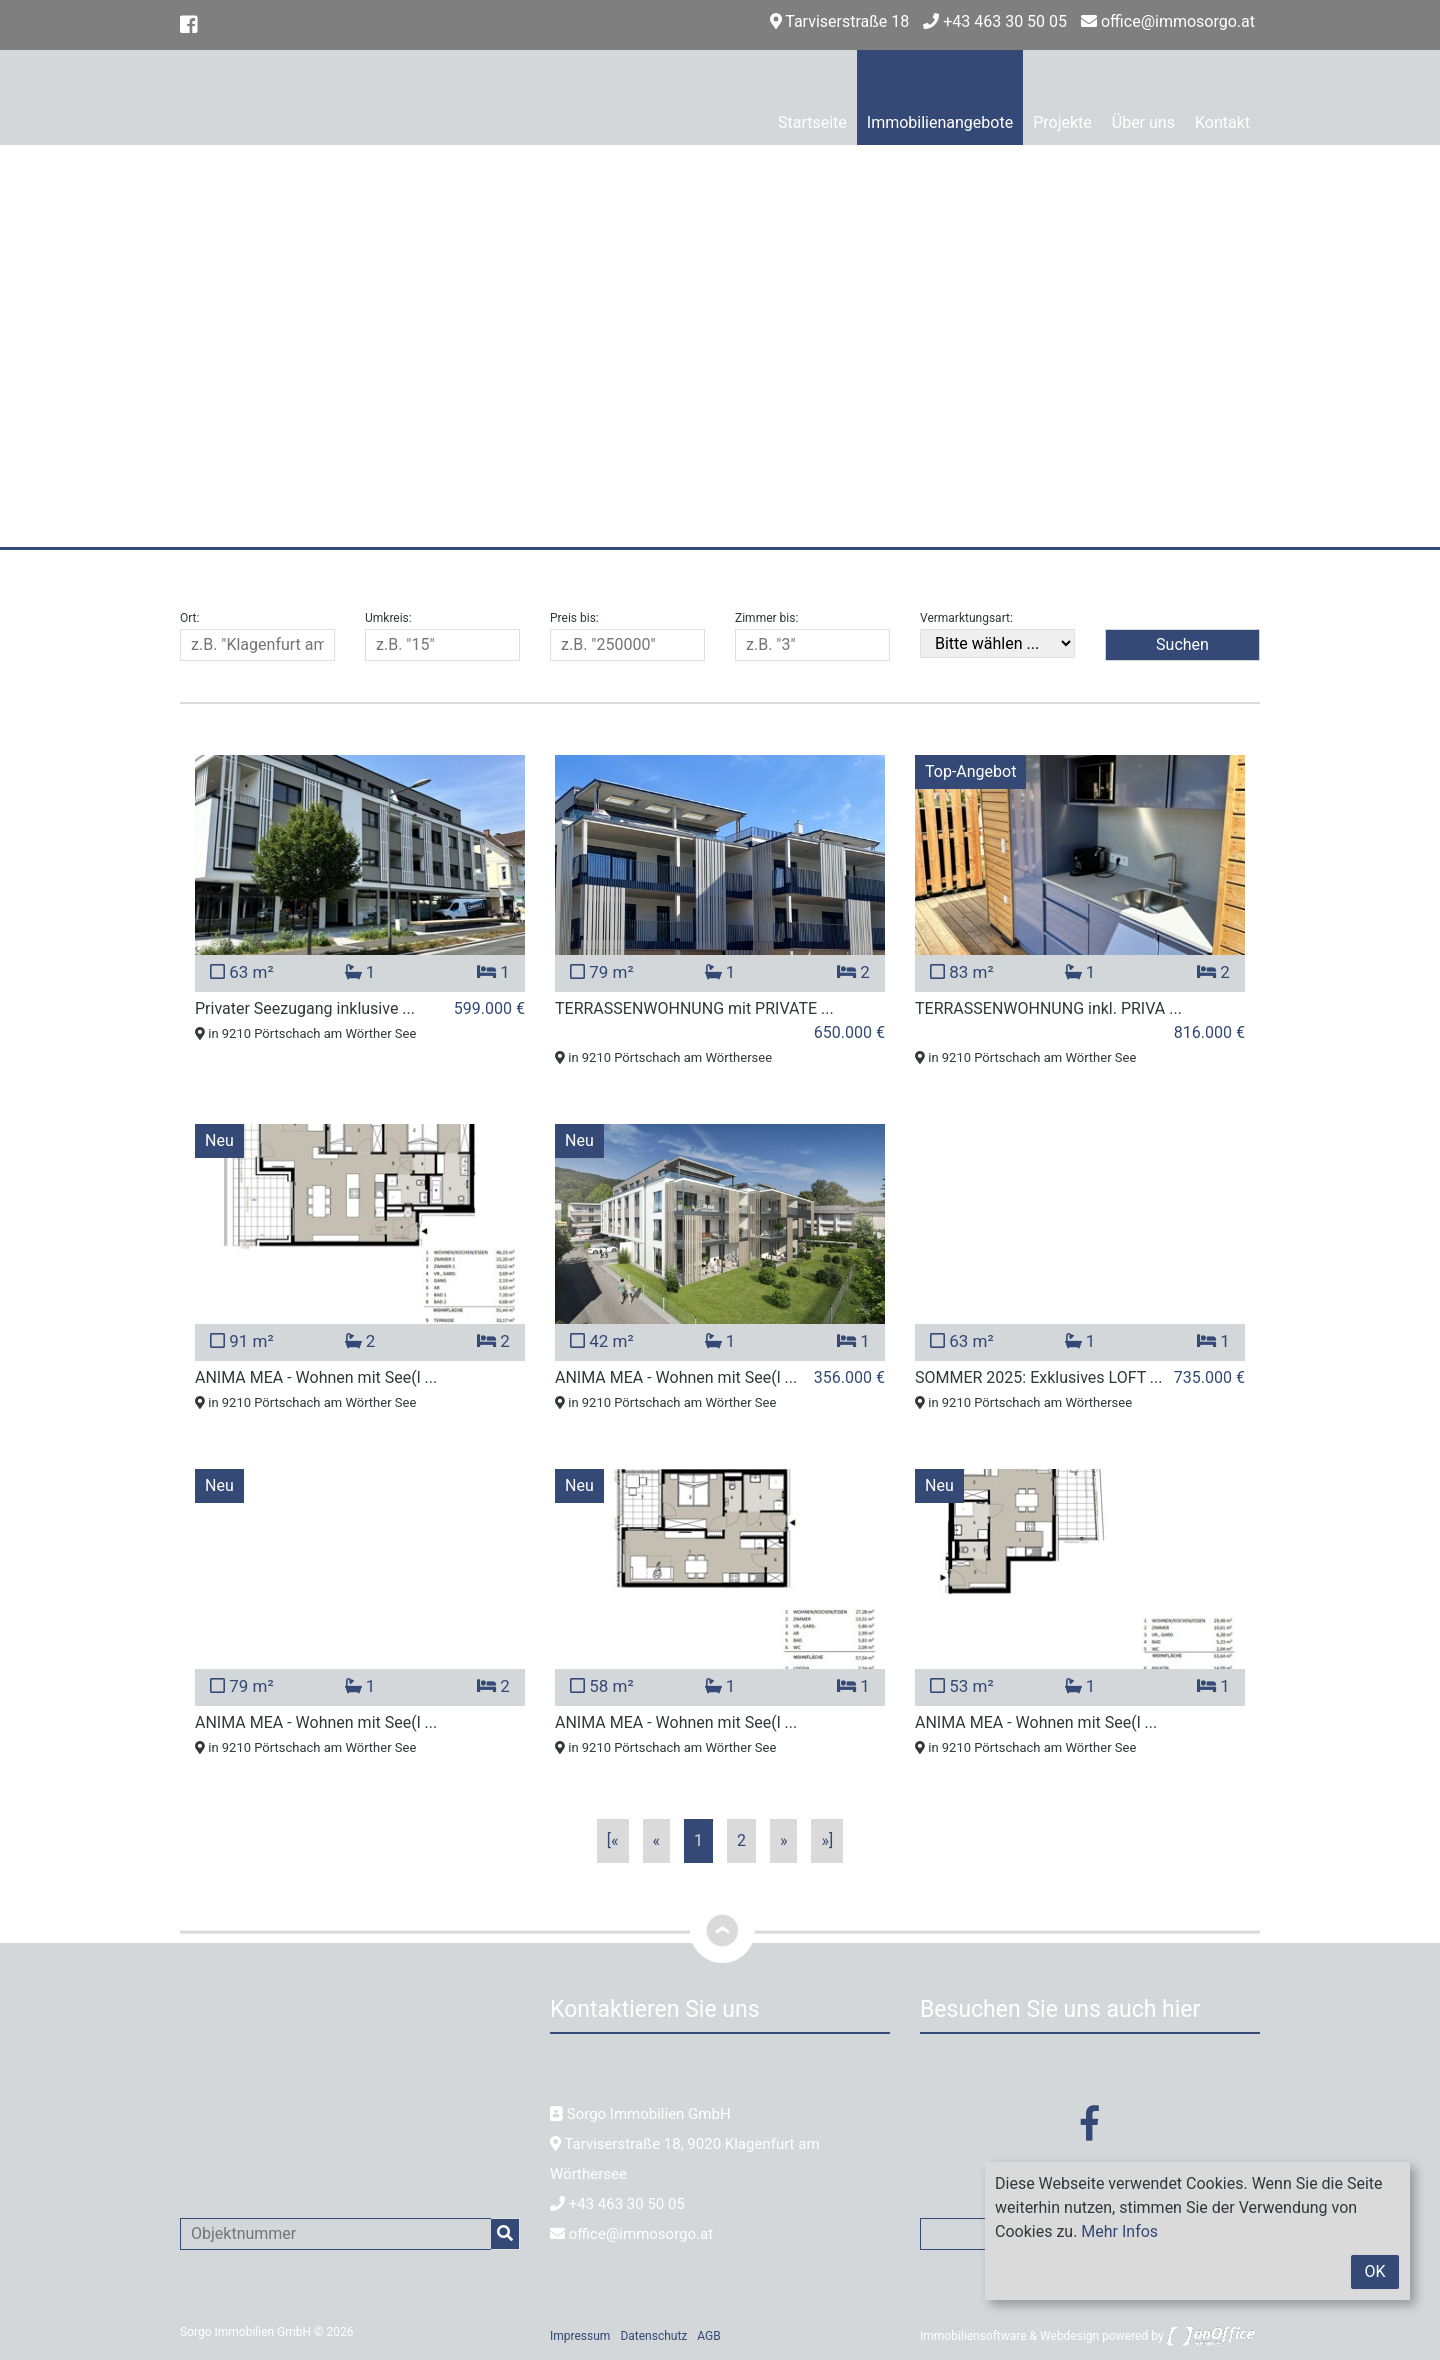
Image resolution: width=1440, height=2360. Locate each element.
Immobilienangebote (940, 122)
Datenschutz (653, 2336)
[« (613, 1840)
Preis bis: (574, 618)
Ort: (189, 618)
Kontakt (1222, 122)
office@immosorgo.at (1168, 21)
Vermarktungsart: (966, 618)
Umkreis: (388, 618)
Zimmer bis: (766, 618)
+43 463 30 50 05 (995, 21)
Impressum (580, 2336)
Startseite (812, 122)
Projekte (1062, 122)
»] (827, 1840)
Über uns (1143, 122)
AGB (708, 2336)
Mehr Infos (1119, 2231)
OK (1374, 2271)
